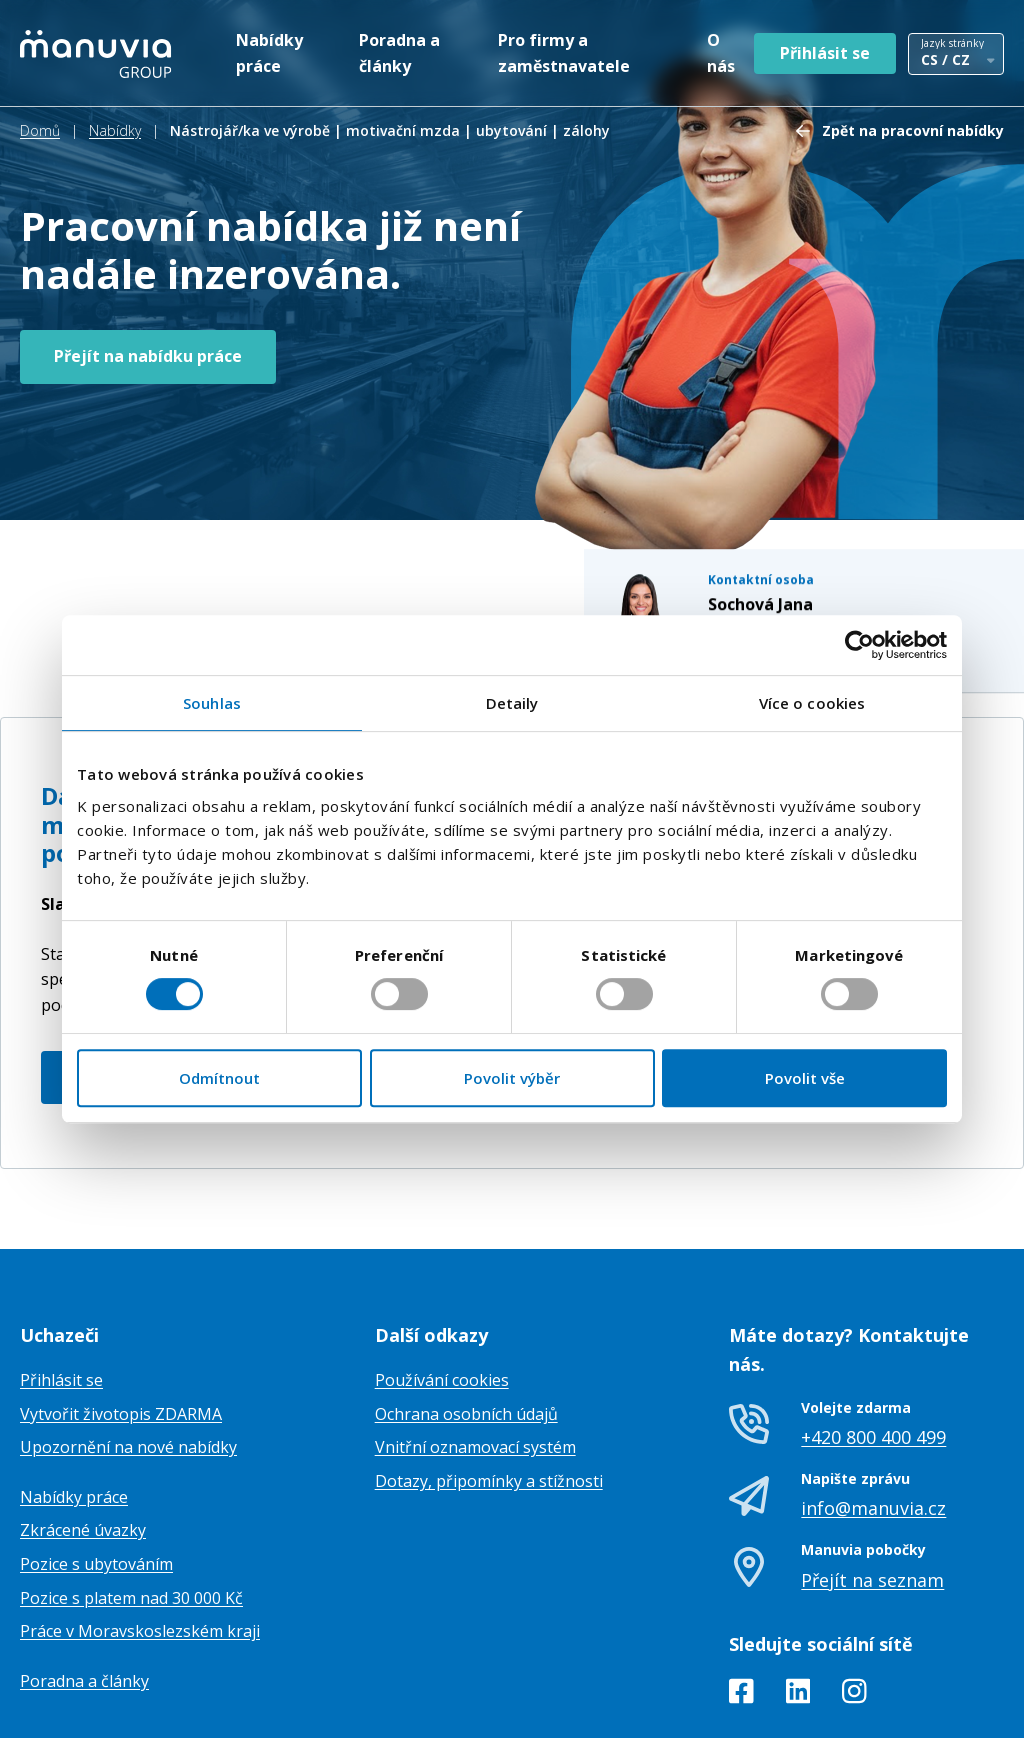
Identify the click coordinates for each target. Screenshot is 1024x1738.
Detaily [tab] (512, 703)
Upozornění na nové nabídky (128, 1346)
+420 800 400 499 (873, 1336)
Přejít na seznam (872, 1479)
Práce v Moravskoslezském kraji (140, 1530)
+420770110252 (780, 484)
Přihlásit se (825, 53)
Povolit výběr (512, 1078)
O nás (721, 53)
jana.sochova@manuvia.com (821, 506)
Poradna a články (399, 53)
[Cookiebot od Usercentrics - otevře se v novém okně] (859, 645)
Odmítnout (219, 1078)
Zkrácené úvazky (83, 1430)
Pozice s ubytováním (96, 1463)
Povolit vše (805, 1078)
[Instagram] (854, 1594)
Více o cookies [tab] (812, 703)
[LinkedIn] (798, 1594)
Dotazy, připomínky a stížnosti (489, 1380)
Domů (40, 130)
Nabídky (115, 130)
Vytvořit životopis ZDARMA (121, 1313)
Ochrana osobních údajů (466, 1313)
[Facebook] (741, 1594)
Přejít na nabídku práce (148, 356)
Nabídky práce (269, 53)
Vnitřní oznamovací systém (475, 1346)
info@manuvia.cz (873, 1408)
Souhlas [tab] (212, 703)
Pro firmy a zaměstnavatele (564, 53)
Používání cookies (442, 1279)
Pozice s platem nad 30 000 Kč (131, 1497)
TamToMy (970, 1706)
